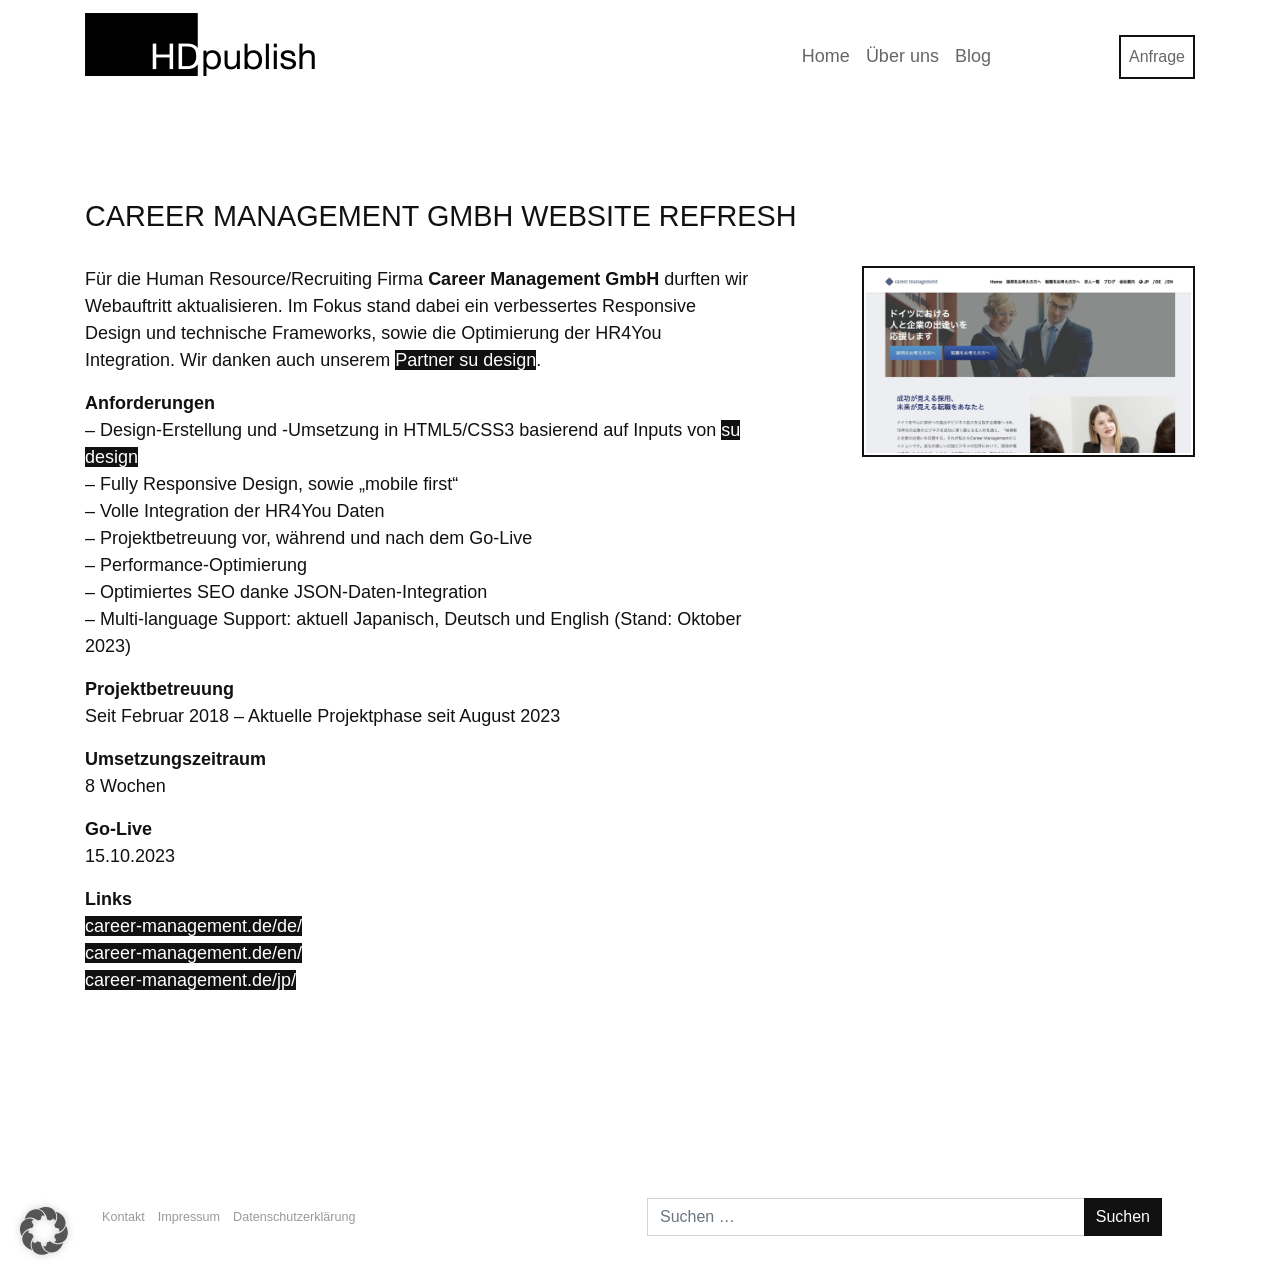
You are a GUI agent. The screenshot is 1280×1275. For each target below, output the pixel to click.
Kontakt (123, 1217)
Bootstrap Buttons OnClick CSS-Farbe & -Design (1001, 1117)
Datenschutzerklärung (294, 1217)
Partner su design (465, 360)
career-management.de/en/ (193, 953)
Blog (973, 56)
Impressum (189, 1217)
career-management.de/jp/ (190, 980)
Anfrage (1157, 56)
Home (826, 56)
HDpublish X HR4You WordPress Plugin (247, 1117)
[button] (44, 1231)
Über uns (902, 56)
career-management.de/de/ (193, 926)
